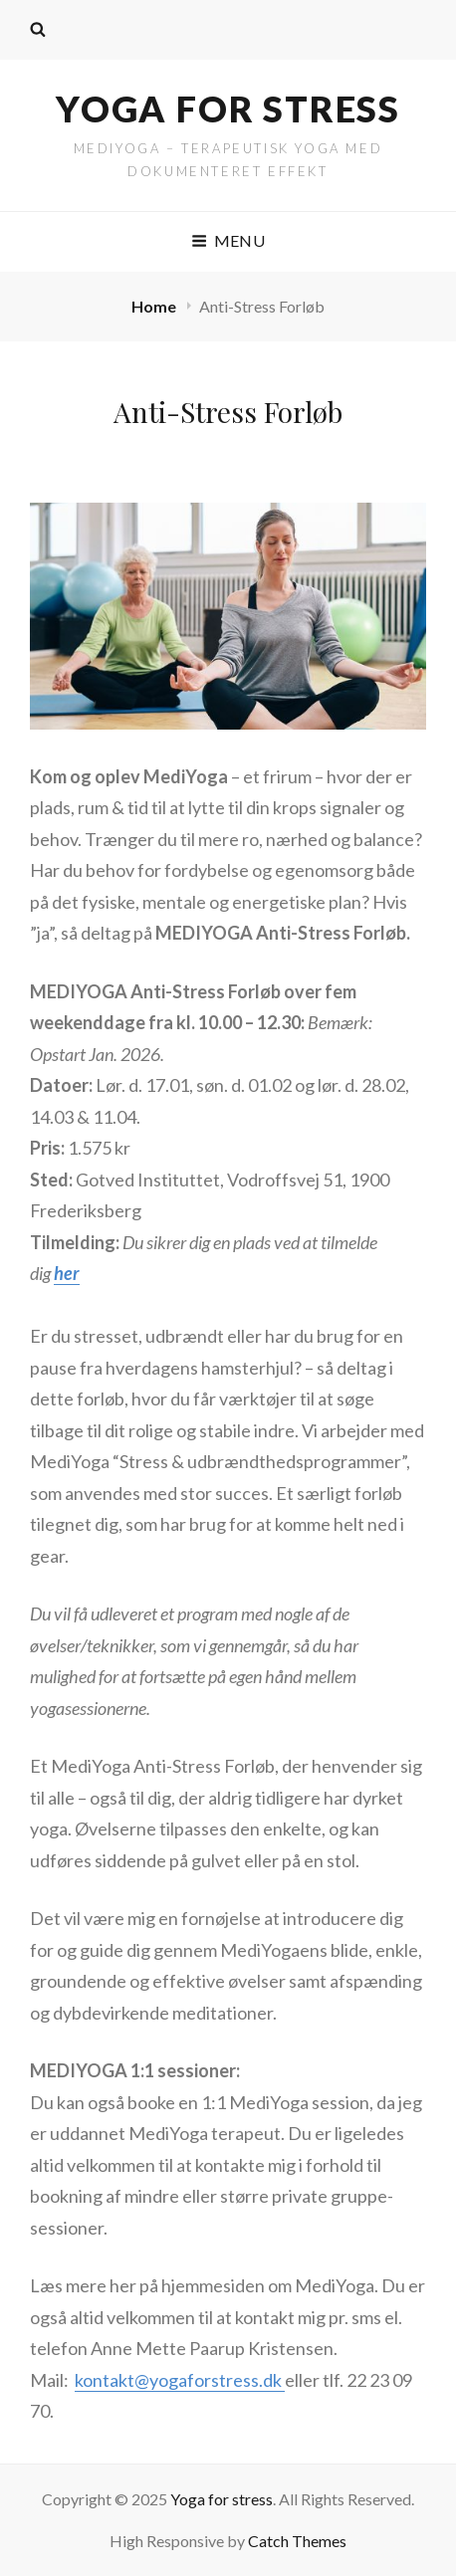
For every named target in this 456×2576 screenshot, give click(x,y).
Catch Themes (297, 2540)
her (67, 1273)
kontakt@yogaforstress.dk (180, 2380)
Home (155, 306)
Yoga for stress (228, 108)
